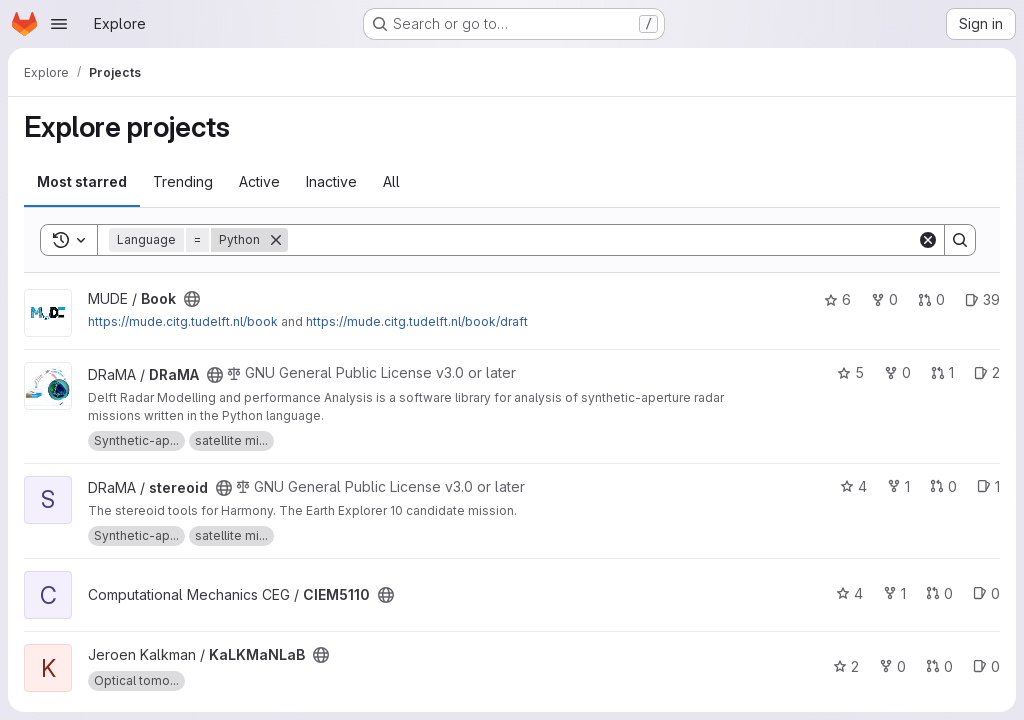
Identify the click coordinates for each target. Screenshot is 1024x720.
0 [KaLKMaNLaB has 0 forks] (892, 666)
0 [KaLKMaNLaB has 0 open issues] (986, 666)
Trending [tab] (183, 181)
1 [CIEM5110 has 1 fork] (894, 593)
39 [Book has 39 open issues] (982, 299)
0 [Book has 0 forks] (884, 299)
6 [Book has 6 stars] (837, 299)
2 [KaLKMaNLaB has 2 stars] (846, 666)
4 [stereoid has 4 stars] (853, 486)
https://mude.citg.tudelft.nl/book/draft (417, 321)
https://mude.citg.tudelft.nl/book (183, 321)
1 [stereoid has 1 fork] (898, 486)
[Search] (602, 240)
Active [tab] (259, 181)
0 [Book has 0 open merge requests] (931, 299)
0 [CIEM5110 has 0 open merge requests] (939, 593)
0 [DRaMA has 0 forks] (897, 372)
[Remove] (276, 240)
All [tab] (391, 181)
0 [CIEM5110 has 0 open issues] (986, 593)
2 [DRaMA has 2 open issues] (987, 372)
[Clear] (928, 240)
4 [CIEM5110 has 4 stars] (849, 593)
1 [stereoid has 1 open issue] (988, 486)
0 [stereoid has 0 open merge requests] (943, 486)
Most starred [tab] (82, 181)
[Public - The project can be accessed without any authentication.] (192, 299)
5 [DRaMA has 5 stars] (850, 372)
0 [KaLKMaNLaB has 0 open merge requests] (939, 666)
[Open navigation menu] (59, 24)
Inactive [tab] (331, 181)
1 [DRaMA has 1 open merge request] (942, 372)
